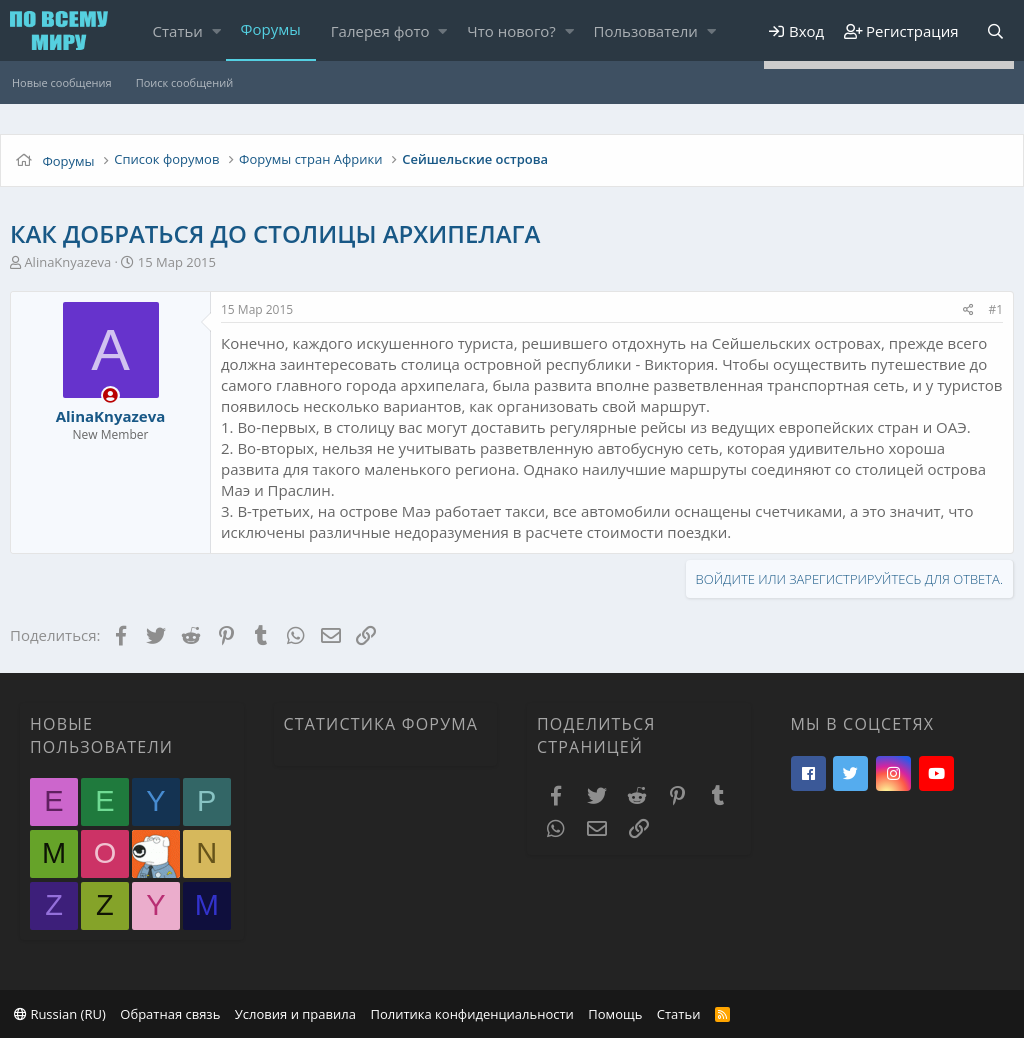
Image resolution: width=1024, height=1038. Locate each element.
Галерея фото (380, 31)
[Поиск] (995, 31)
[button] (216, 31)
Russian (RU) (60, 1014)
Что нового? (511, 31)
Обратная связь (170, 1014)
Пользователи (646, 31)
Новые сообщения (62, 82)
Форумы (271, 29)
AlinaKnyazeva (67, 262)
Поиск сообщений (184, 82)
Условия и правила (295, 1014)
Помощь (615, 1014)
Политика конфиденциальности (471, 1014)
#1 (995, 309)
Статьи (178, 31)
